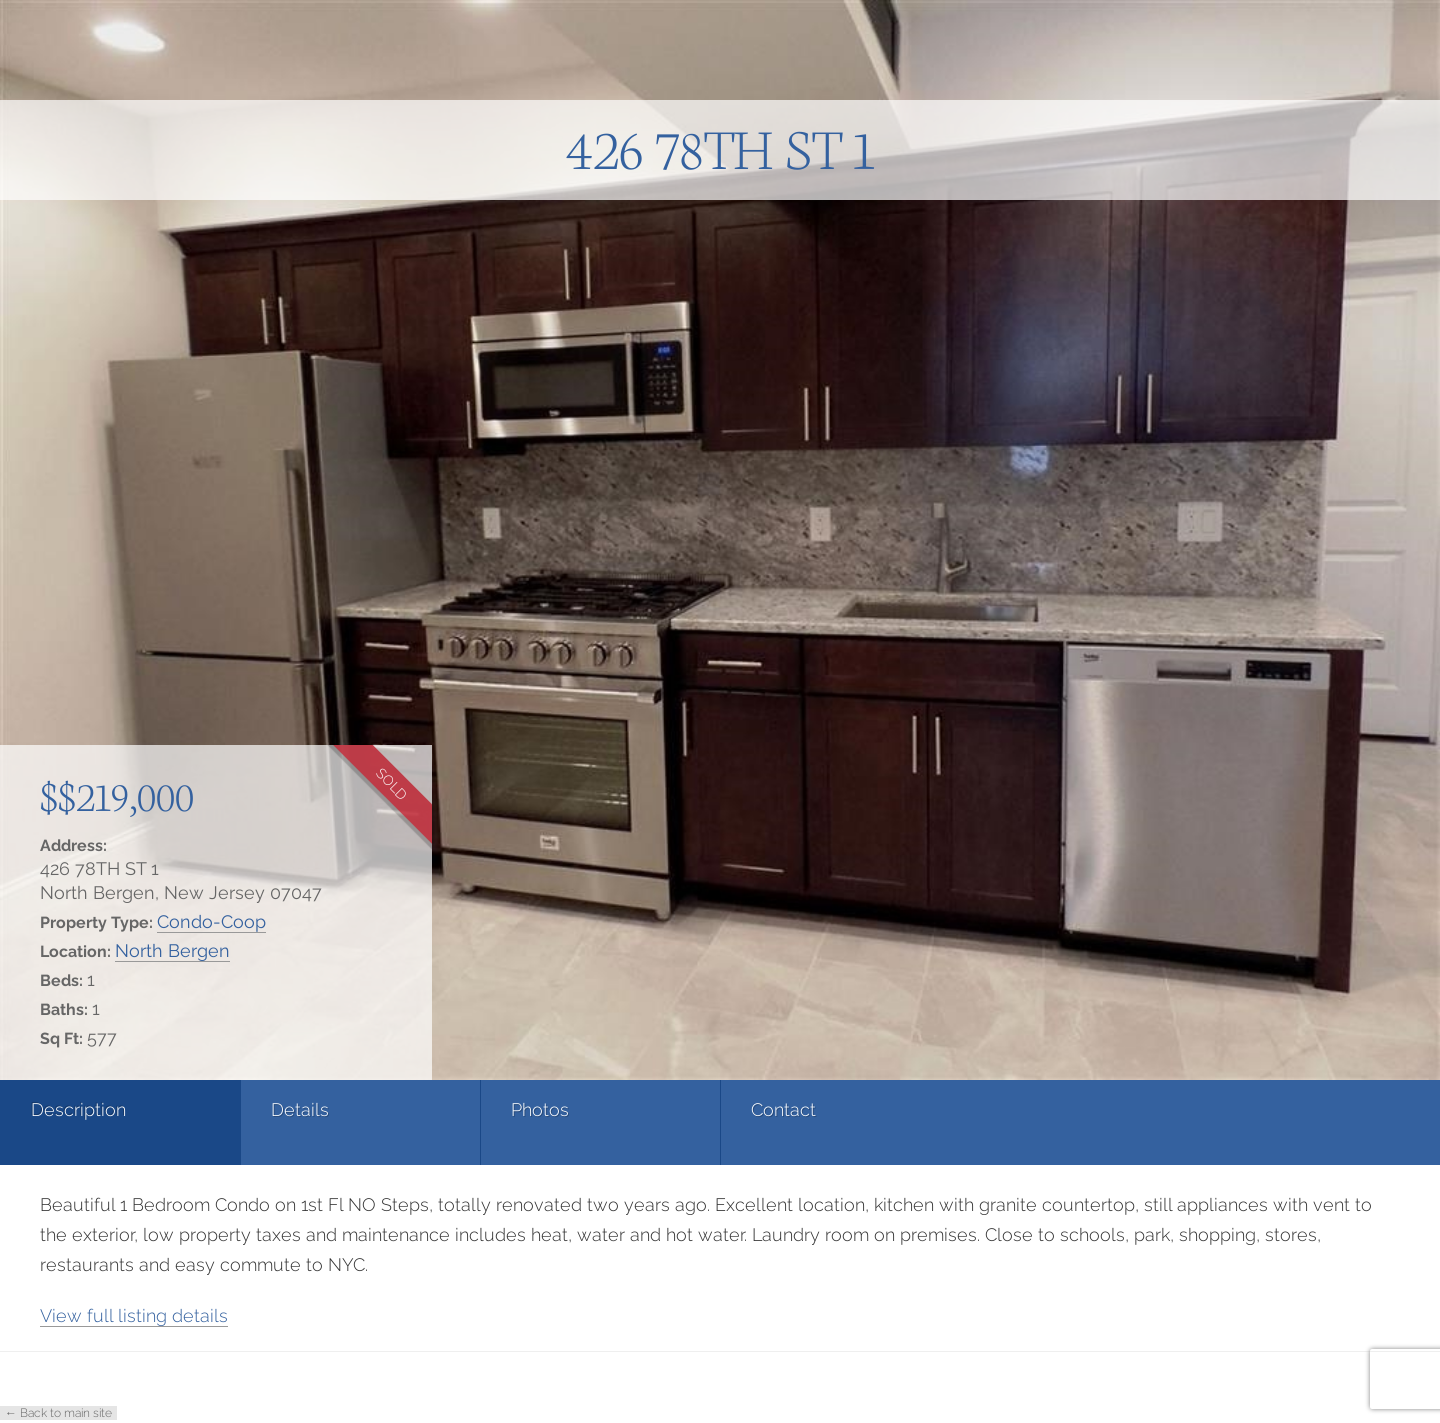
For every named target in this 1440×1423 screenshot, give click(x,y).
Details (300, 1109)
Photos (540, 1109)
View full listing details (134, 1315)
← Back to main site (58, 1413)
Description (78, 1109)
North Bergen (172, 950)
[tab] (120, 1122)
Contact (783, 1109)
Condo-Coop (211, 921)
